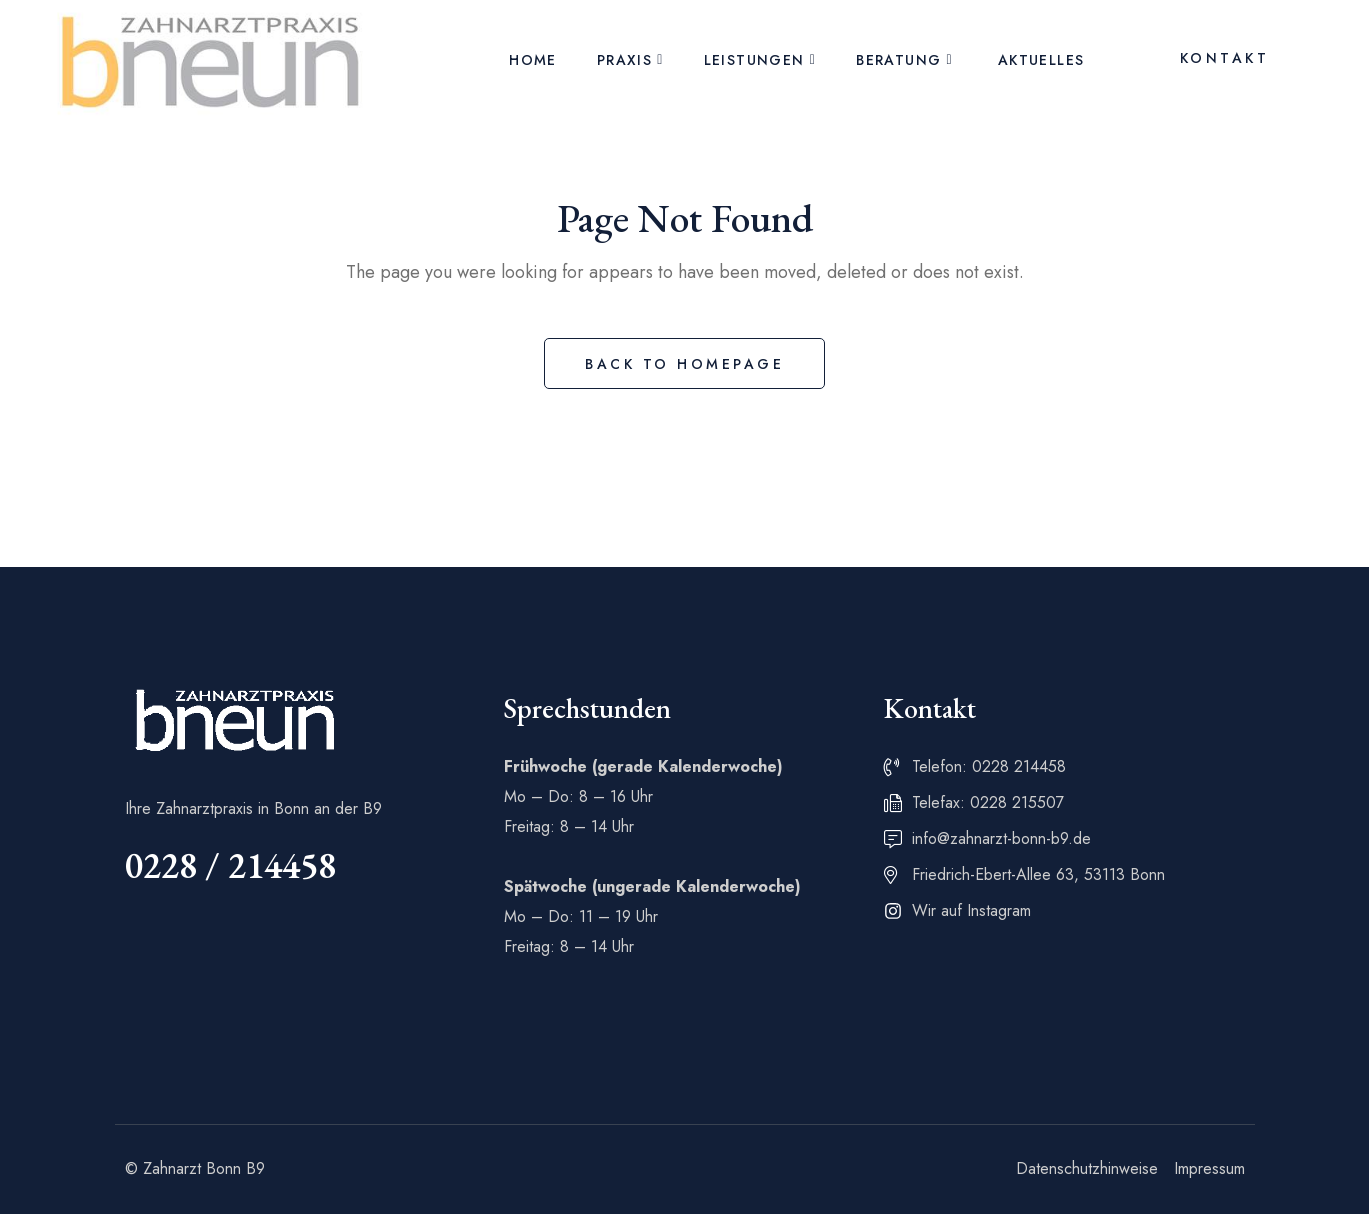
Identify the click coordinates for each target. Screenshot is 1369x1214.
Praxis (624, 60)
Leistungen (754, 60)
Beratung (898, 60)
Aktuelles (1041, 60)
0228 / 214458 (230, 865)
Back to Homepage (684, 364)
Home (533, 60)
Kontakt (1225, 58)
